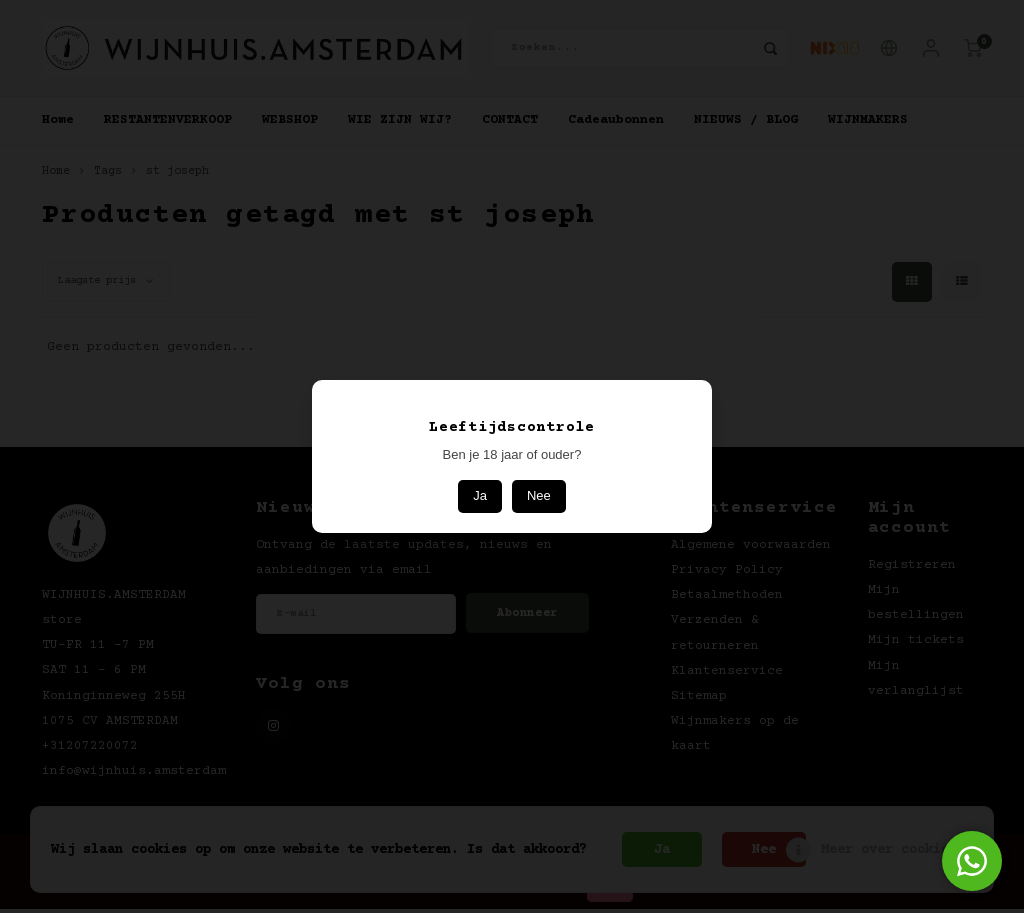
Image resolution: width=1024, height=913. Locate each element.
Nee (539, 495)
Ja (480, 495)
